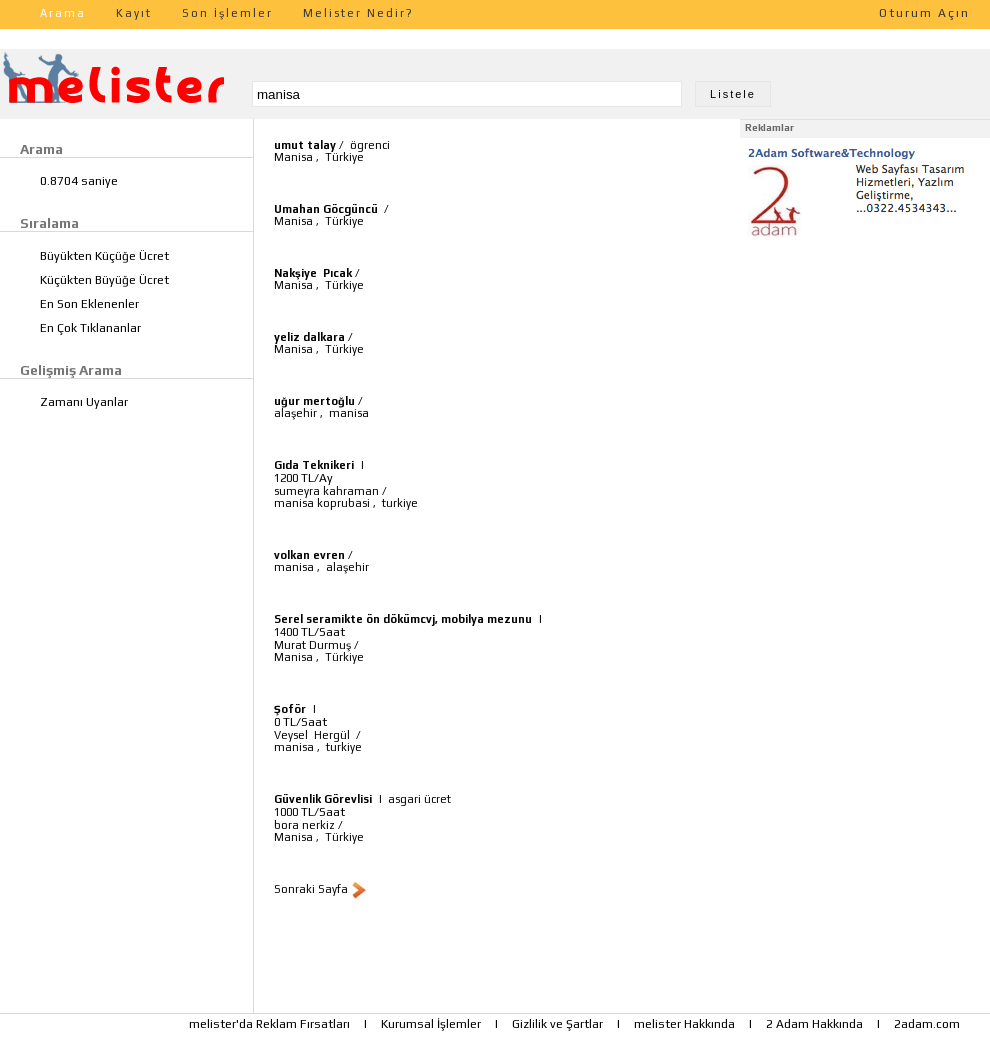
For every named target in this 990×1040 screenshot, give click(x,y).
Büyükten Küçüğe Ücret (104, 256)
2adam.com (927, 1024)
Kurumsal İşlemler (431, 1024)
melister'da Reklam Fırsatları (269, 1024)
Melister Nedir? (358, 13)
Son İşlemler (227, 13)
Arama (63, 13)
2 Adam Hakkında (814, 1024)
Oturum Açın (924, 13)
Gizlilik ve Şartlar (557, 1024)
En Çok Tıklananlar (90, 328)
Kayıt (134, 13)
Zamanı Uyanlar (84, 402)
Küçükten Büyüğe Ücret (104, 280)
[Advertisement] (865, 368)
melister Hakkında (684, 1024)
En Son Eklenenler (89, 304)
